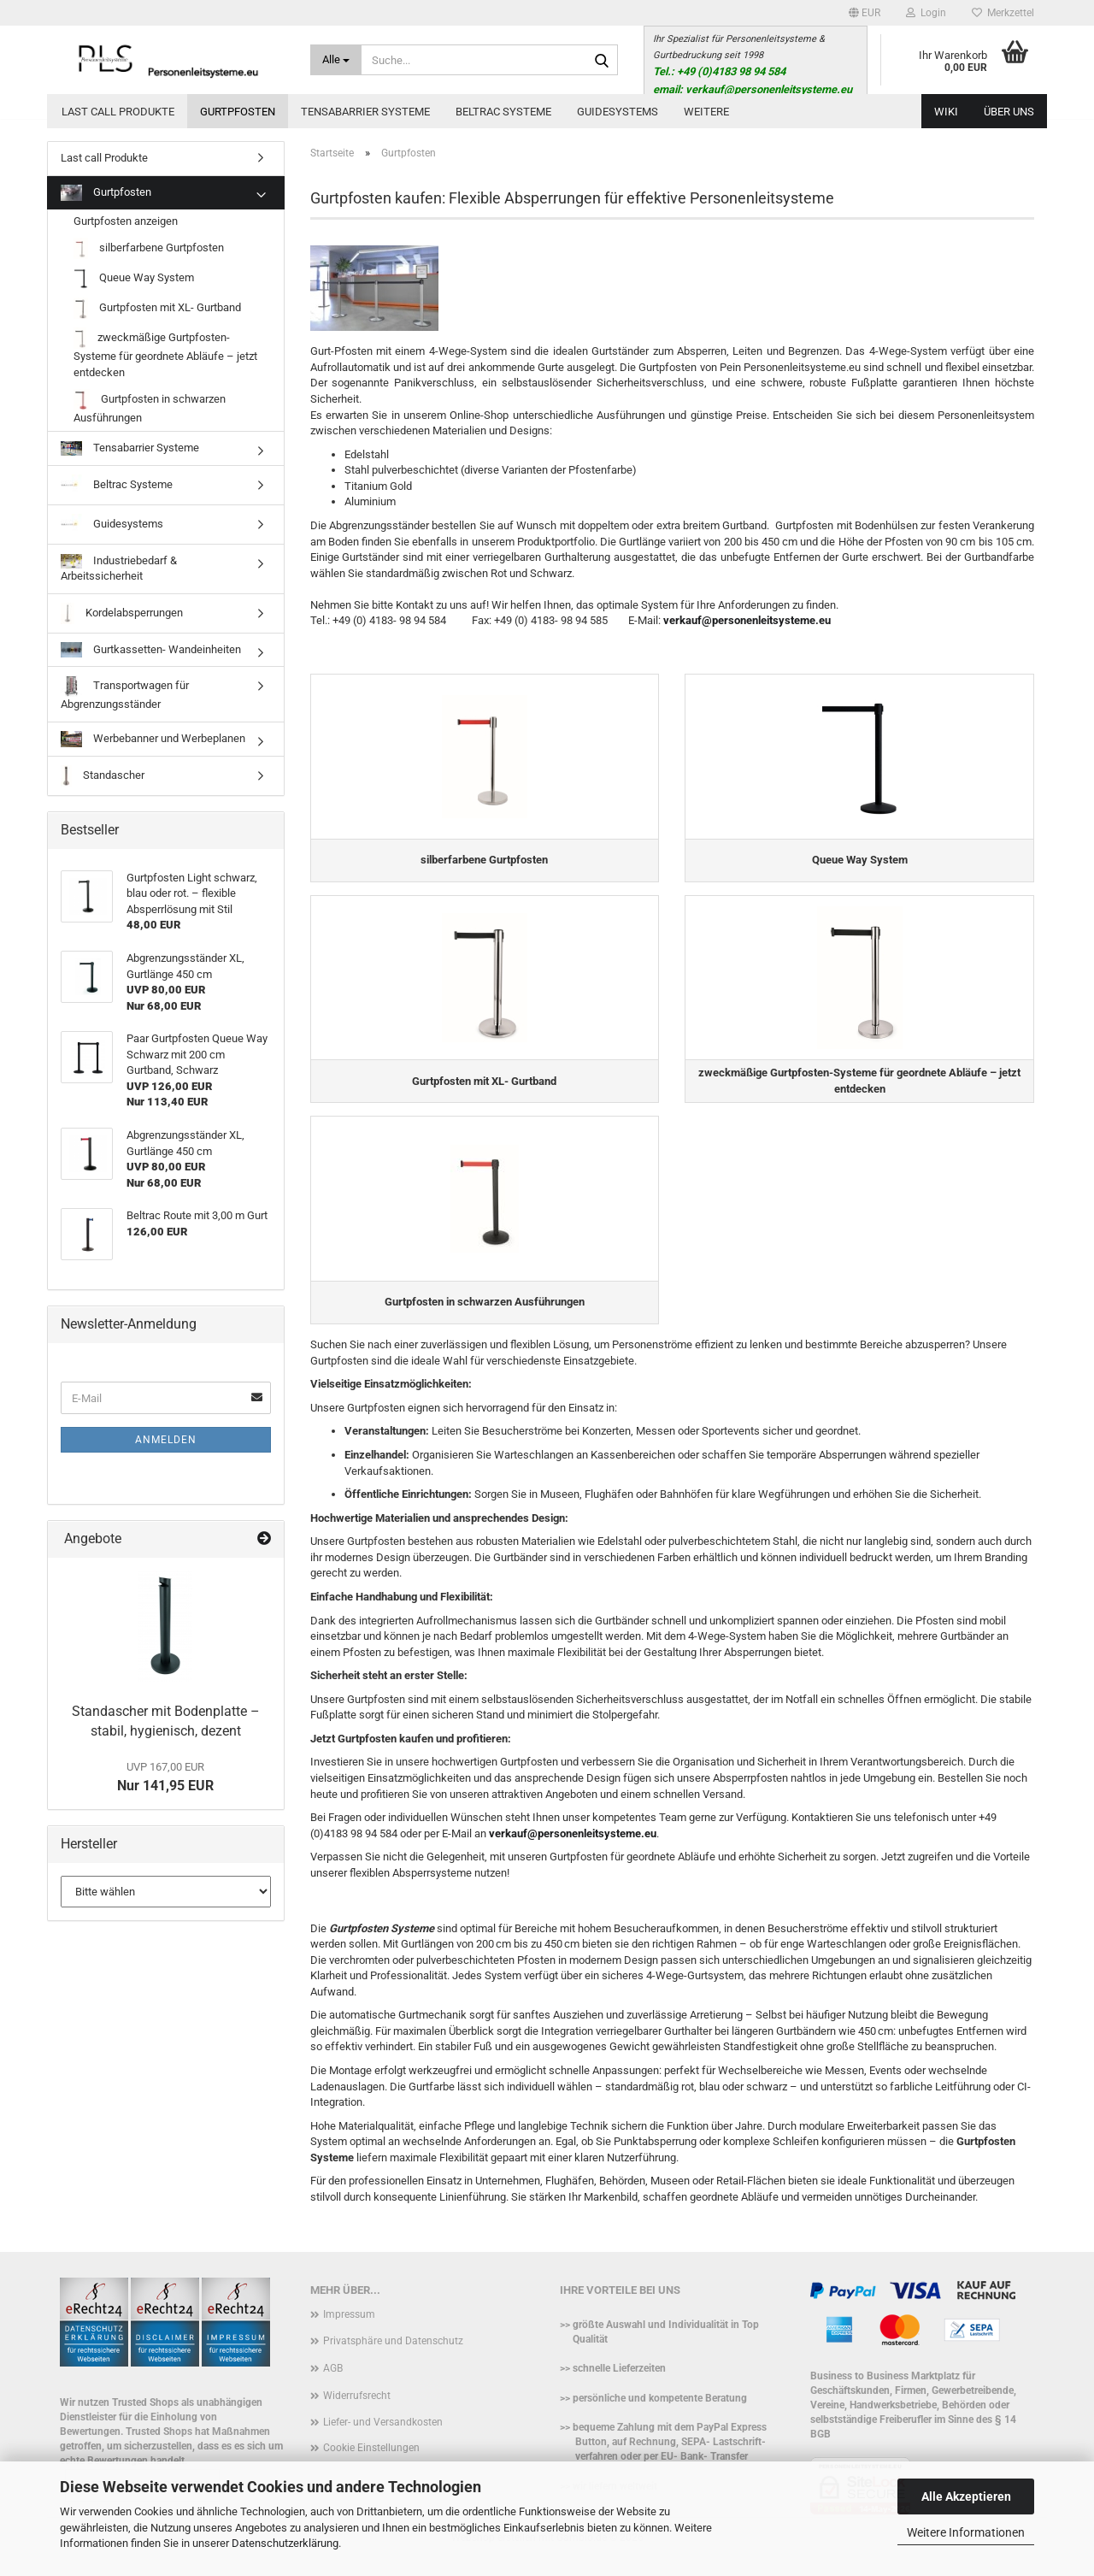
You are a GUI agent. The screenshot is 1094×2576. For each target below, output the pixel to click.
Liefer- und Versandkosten (383, 2438)
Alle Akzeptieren (966, 2496)
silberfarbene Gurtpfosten (149, 248)
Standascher (102, 776)
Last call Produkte (118, 111)
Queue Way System (134, 278)
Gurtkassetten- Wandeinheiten (151, 650)
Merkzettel (1003, 13)
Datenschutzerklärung (285, 2543)
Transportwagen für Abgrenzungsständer (125, 692)
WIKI (946, 111)
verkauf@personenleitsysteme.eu (747, 620)
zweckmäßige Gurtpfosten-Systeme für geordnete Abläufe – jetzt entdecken (165, 353)
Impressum (349, 2331)
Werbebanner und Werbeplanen (153, 739)
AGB (333, 2384)
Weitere (706, 111)
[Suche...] (336, 59)
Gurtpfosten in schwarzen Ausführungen (150, 406)
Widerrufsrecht (357, 2411)
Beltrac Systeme (503, 111)
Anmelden (166, 1440)
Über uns (1009, 111)
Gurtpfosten (237, 111)
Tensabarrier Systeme (365, 111)
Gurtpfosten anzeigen (126, 221)
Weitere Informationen (966, 2532)
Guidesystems (617, 111)
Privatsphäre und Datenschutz (393, 2357)
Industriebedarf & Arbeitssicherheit (119, 568)
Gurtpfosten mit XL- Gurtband (157, 308)
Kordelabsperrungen (122, 613)
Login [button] (926, 13)
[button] (864, 13)
